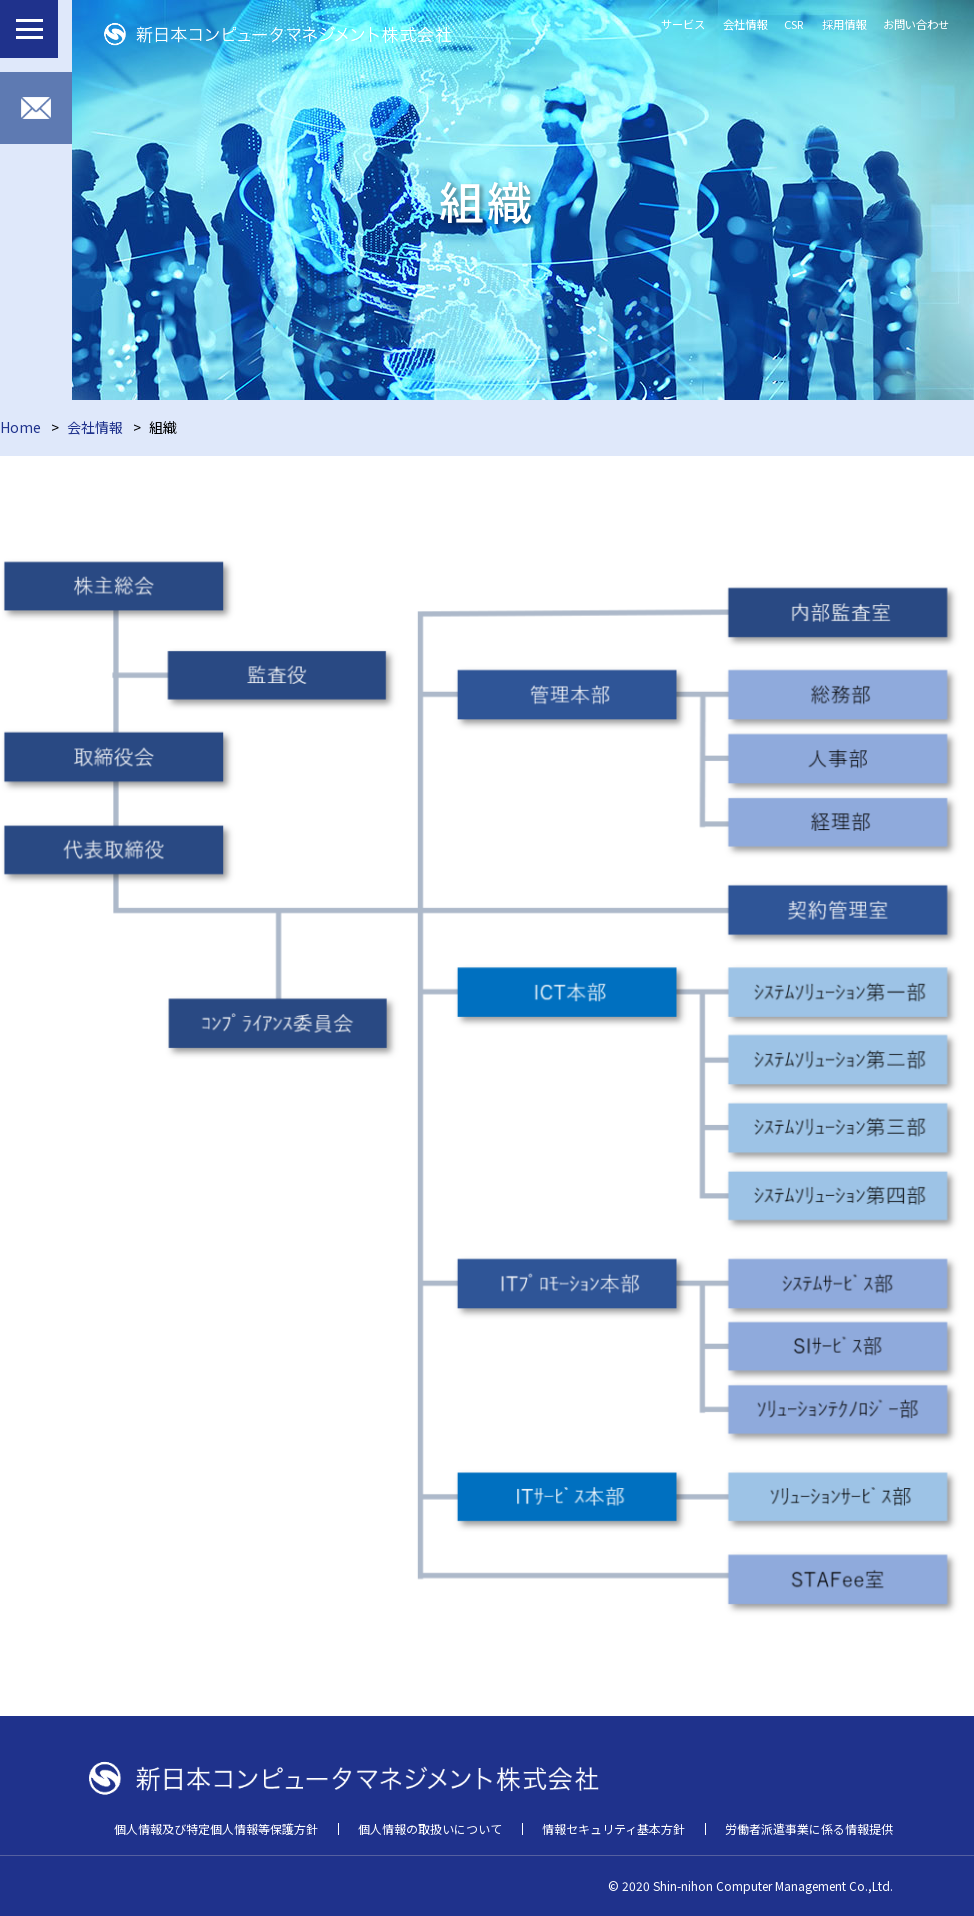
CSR (794, 24)
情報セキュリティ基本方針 (613, 1828)
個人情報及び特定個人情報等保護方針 (216, 1828)
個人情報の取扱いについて (430, 1828)
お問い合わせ (916, 24)
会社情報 (745, 24)
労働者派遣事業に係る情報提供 (809, 1828)
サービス (683, 24)
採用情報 (844, 24)
